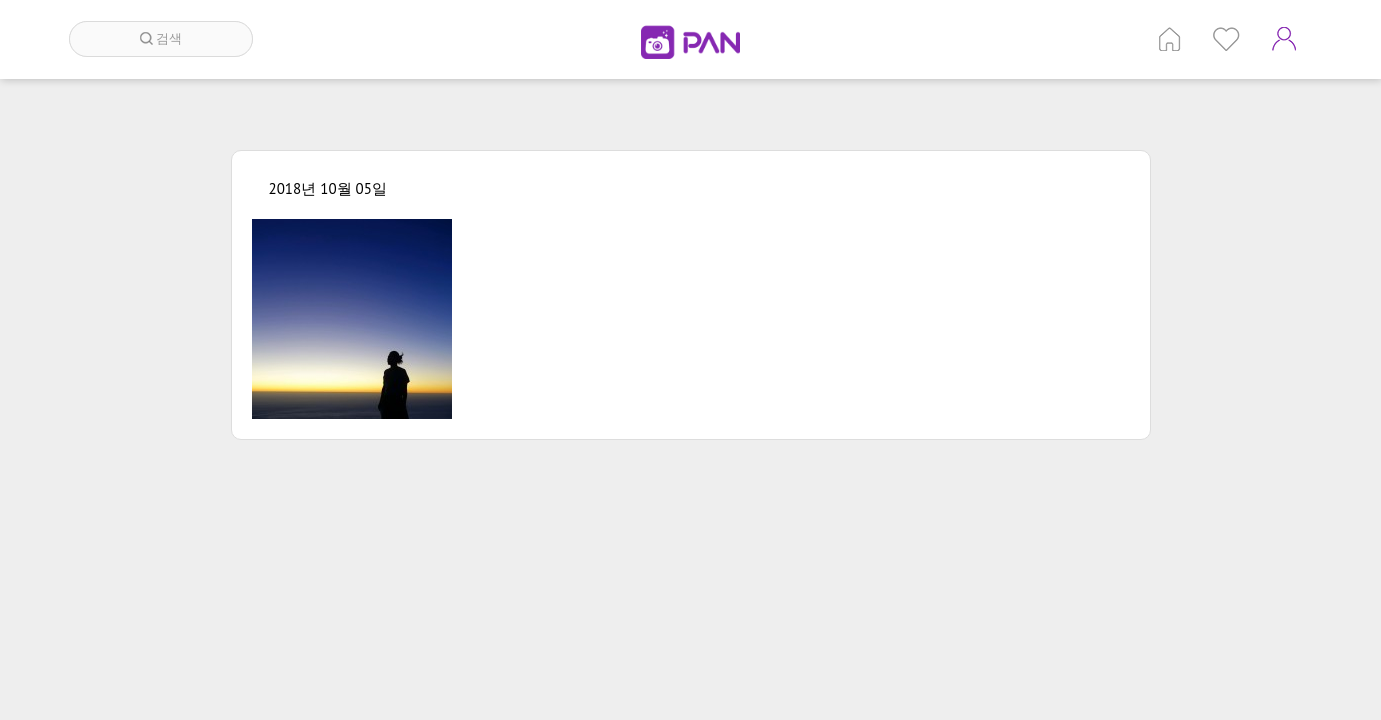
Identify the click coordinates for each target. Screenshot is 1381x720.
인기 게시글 (1226, 39)
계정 (1284, 39)
